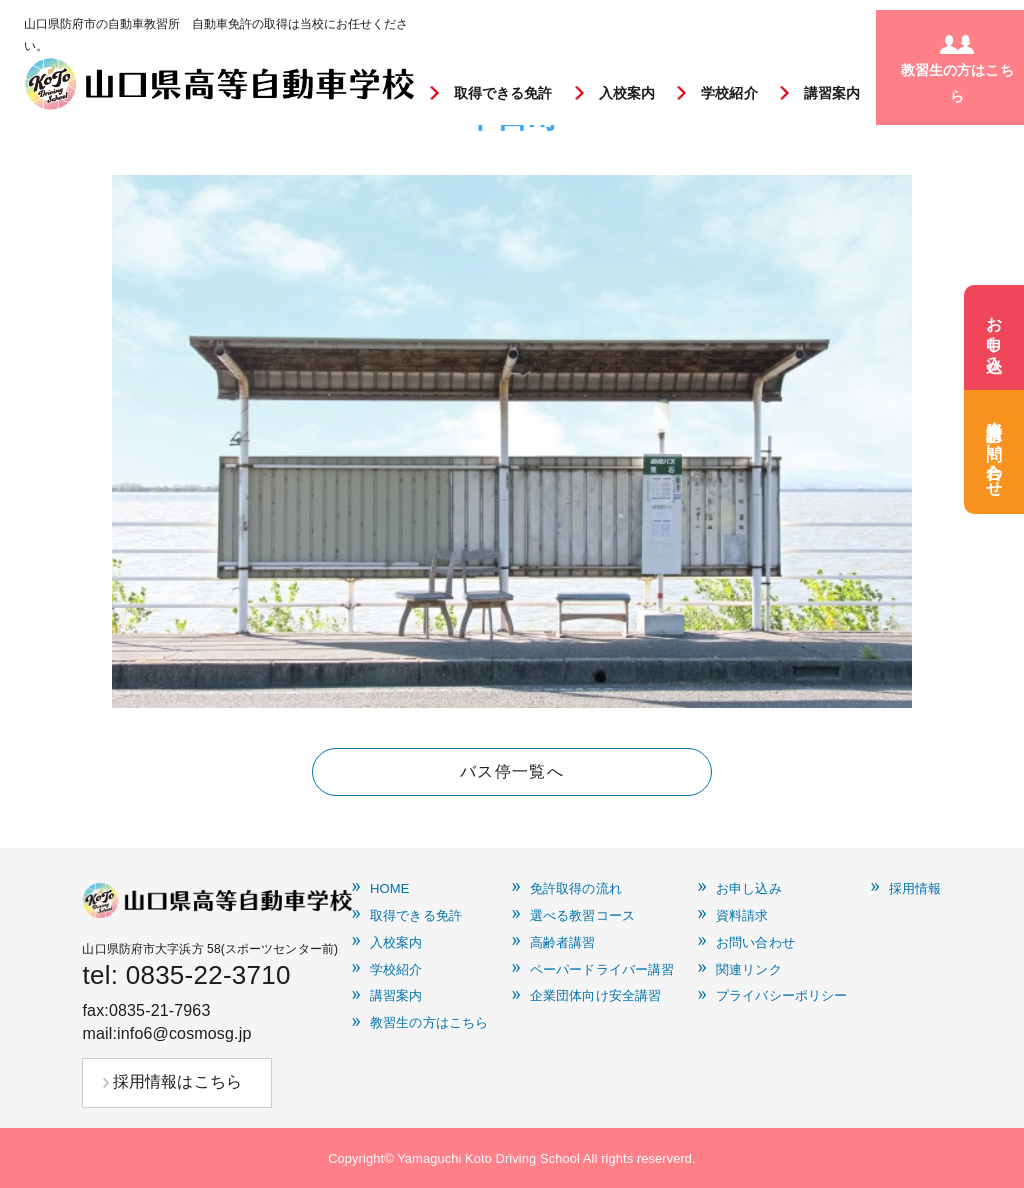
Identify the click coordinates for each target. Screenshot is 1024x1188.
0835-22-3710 (208, 975)
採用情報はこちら (177, 1081)
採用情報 (915, 889)
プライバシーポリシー (781, 996)
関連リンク (749, 970)
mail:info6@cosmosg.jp (166, 1033)
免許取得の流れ (576, 889)
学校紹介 (729, 93)
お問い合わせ (755, 943)
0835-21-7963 (160, 1010)
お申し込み (749, 889)
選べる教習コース (582, 916)
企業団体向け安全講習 (595, 996)
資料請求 (742, 916)
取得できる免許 (503, 93)
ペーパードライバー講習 (602, 970)
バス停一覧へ (512, 771)
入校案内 (627, 93)
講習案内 (832, 93)
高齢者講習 (563, 943)
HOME (390, 889)
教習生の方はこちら (429, 1023)
